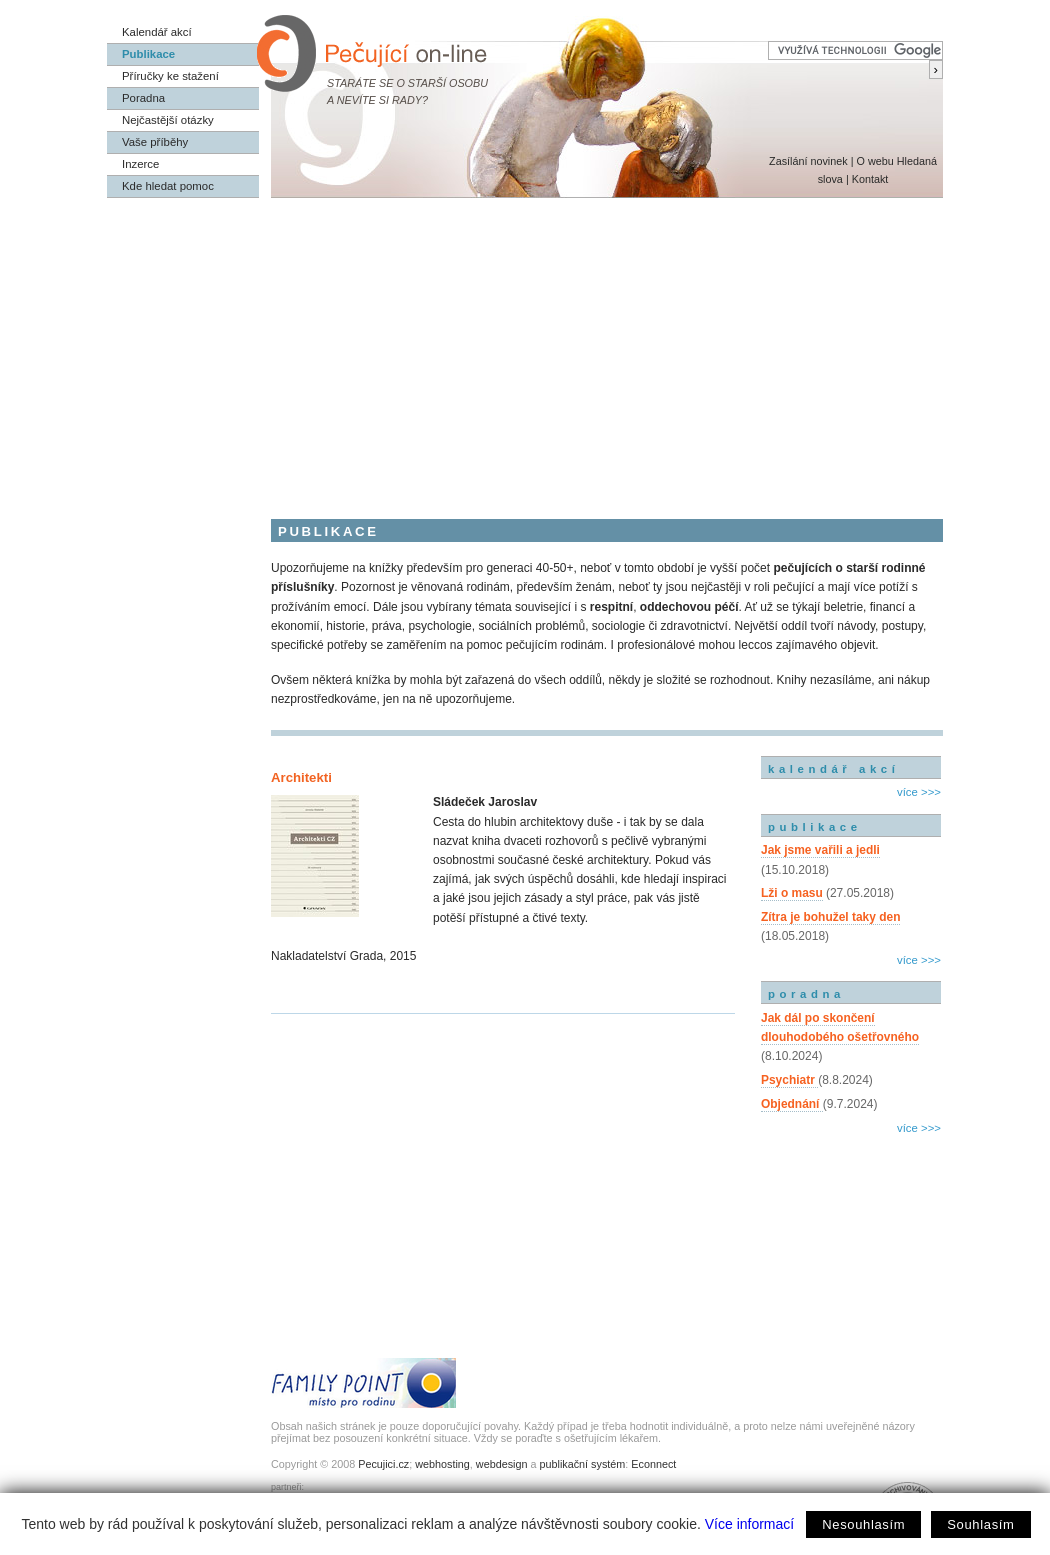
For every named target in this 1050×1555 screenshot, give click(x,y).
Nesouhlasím (863, 1524)
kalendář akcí (833, 769)
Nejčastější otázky (168, 120)
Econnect (653, 1464)
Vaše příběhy (155, 142)
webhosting (442, 1464)
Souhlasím (980, 1524)
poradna (806, 994)
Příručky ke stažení (170, 76)
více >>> (919, 792)
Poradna (143, 98)
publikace (815, 827)
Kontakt (870, 179)
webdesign (502, 1464)
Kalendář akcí (157, 32)
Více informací (749, 1524)
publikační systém (582, 1464)
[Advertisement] (525, 348)
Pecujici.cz (383, 1464)
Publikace (148, 54)
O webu (874, 161)
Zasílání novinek (808, 161)
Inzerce (140, 164)
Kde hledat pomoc (168, 186)
